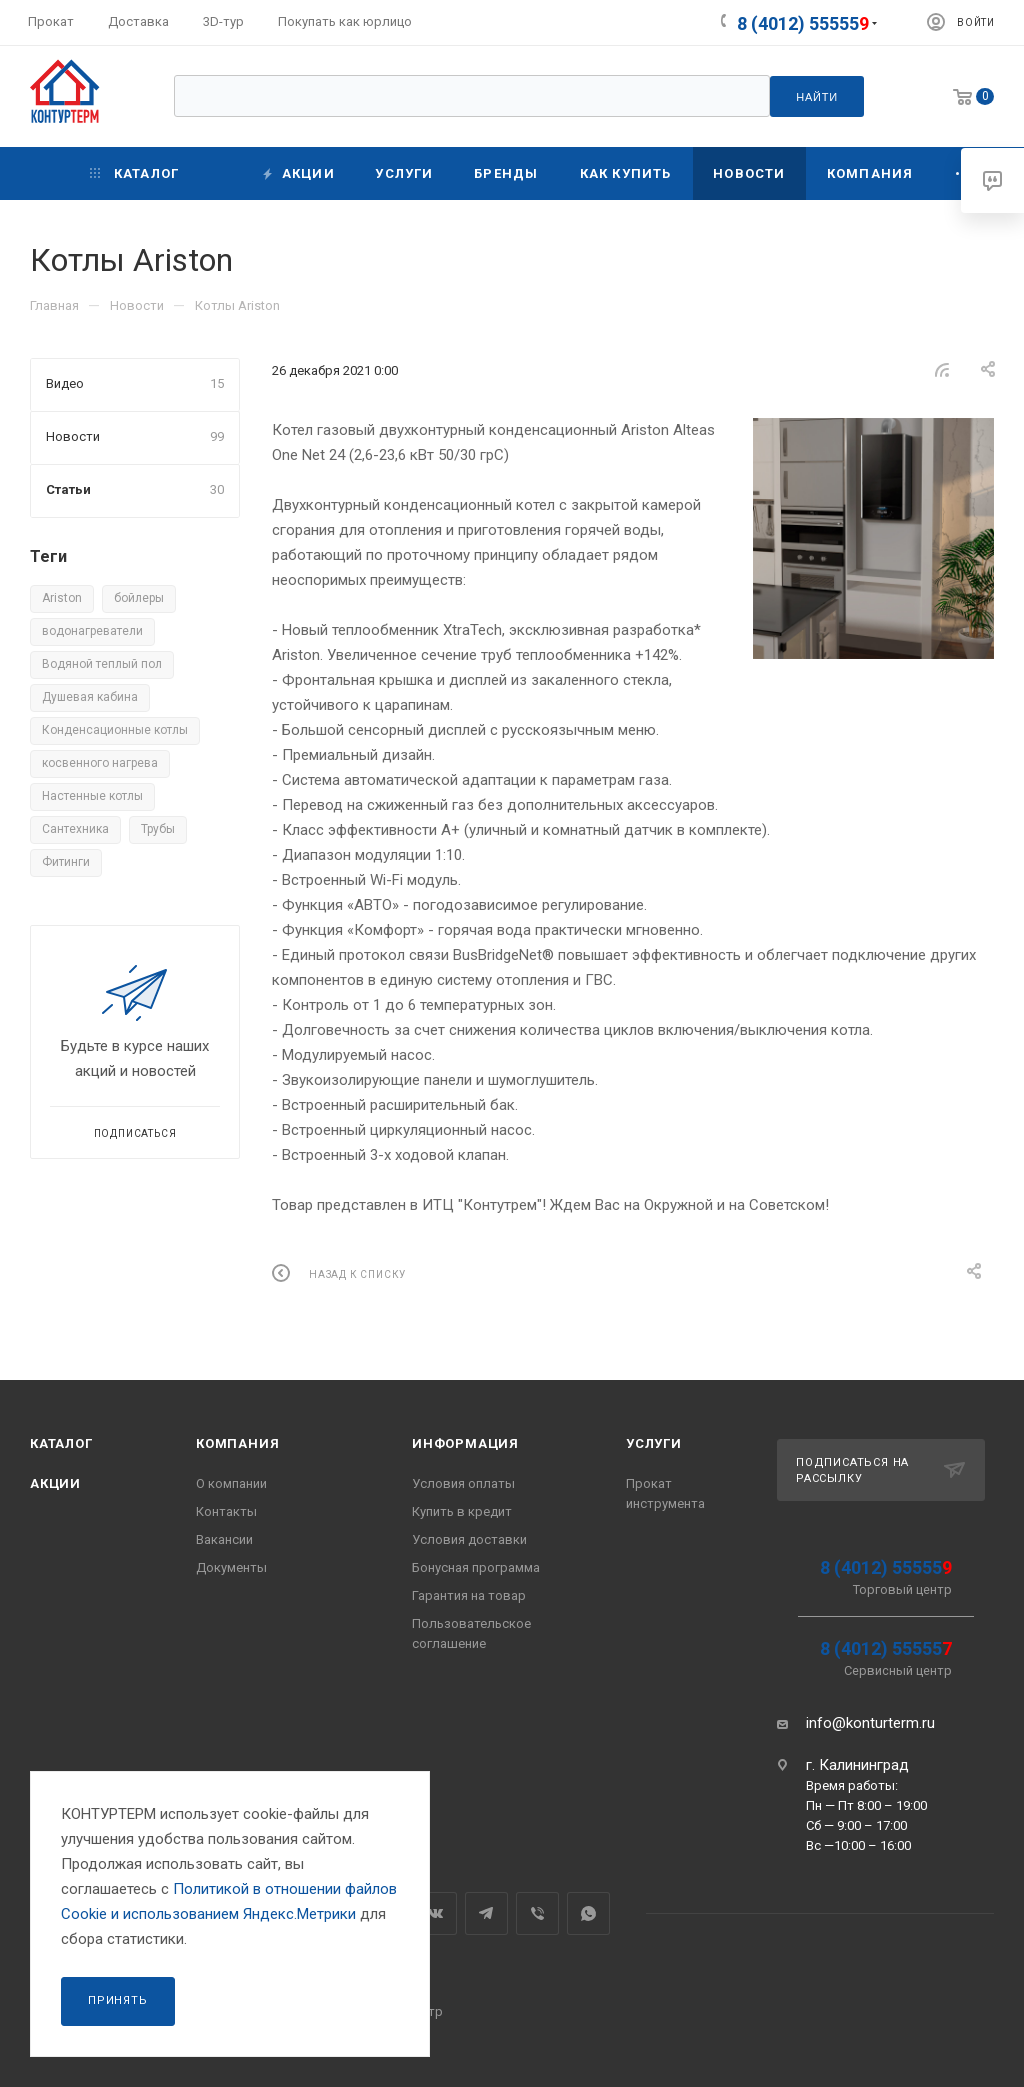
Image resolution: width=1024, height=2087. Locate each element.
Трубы (158, 829)
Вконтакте (435, 1913)
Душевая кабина (90, 697)
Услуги (654, 1443)
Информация (465, 1443)
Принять (118, 2000)
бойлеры (139, 598)
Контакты (226, 1511)
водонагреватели (92, 631)
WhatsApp (588, 1913)
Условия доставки (469, 1539)
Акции (55, 1483)
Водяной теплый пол (102, 664)
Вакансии (224, 1539)
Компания (237, 1443)
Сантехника (75, 829)
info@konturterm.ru (870, 1723)
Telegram (486, 1913)
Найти (817, 97)
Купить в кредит (462, 1511)
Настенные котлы (92, 796)
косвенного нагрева (100, 763)
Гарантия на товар (469, 1595)
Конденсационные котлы (115, 730)
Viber (537, 1913)
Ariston (62, 598)
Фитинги (66, 862)
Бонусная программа (476, 1567)
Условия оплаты (463, 1483)
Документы (231, 1567)
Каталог (61, 1443)
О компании (231, 1483)
